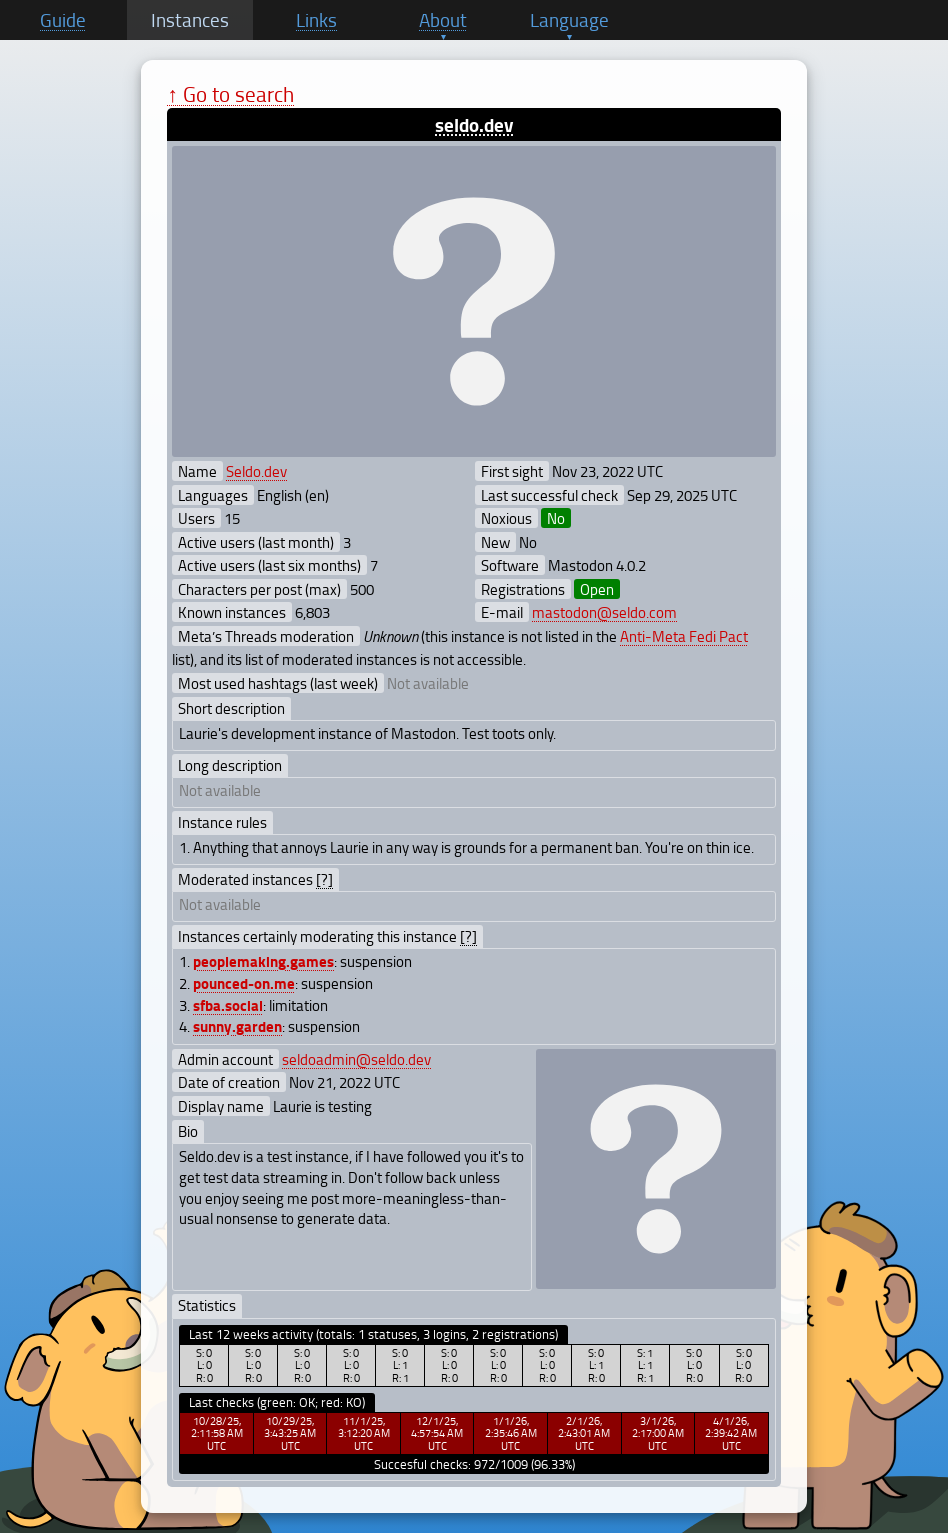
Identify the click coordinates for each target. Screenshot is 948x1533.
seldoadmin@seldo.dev (356, 1059)
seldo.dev (474, 124)
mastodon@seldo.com (604, 612)
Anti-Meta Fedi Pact (684, 636)
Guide (63, 20)
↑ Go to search (230, 93)
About (443, 20)
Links (316, 20)
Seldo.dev (256, 471)
